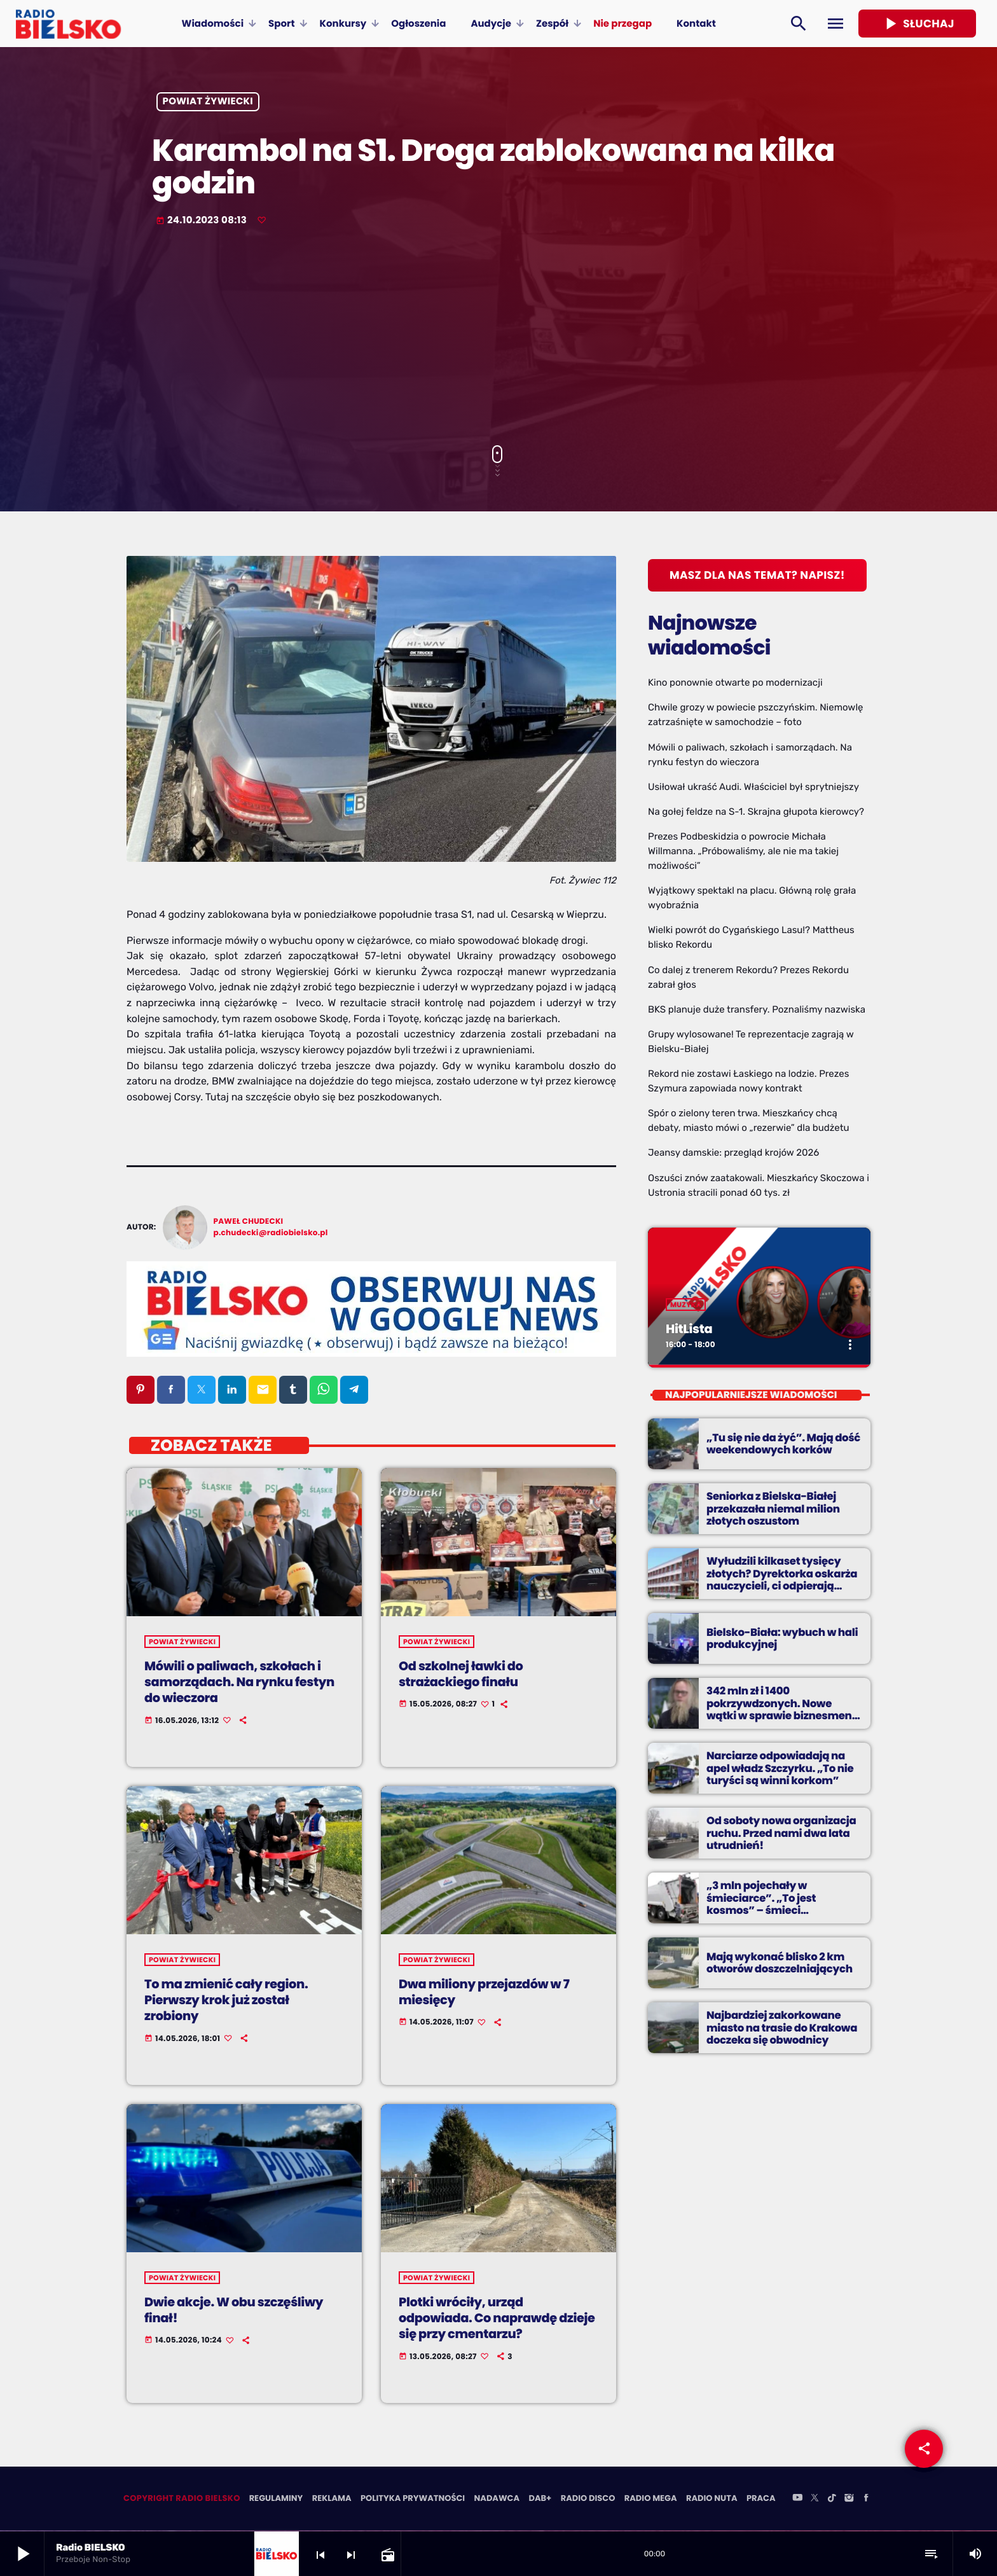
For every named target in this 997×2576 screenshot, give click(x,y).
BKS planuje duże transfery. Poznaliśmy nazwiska (756, 1009)
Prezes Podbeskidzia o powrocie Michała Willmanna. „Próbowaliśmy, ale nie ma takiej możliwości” (743, 851)
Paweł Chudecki (249, 1221)
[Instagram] (849, 2500)
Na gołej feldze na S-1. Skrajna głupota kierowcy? (756, 811)
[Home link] (68, 23)
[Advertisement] (498, 337)
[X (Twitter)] (814, 2500)
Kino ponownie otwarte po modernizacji (735, 682)
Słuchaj (917, 23)
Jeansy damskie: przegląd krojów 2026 (733, 1152)
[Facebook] (866, 2500)
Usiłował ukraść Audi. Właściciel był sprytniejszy (753, 787)
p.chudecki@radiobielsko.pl (271, 1233)
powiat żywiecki (208, 102)
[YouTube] (797, 2500)
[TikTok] (832, 2500)
